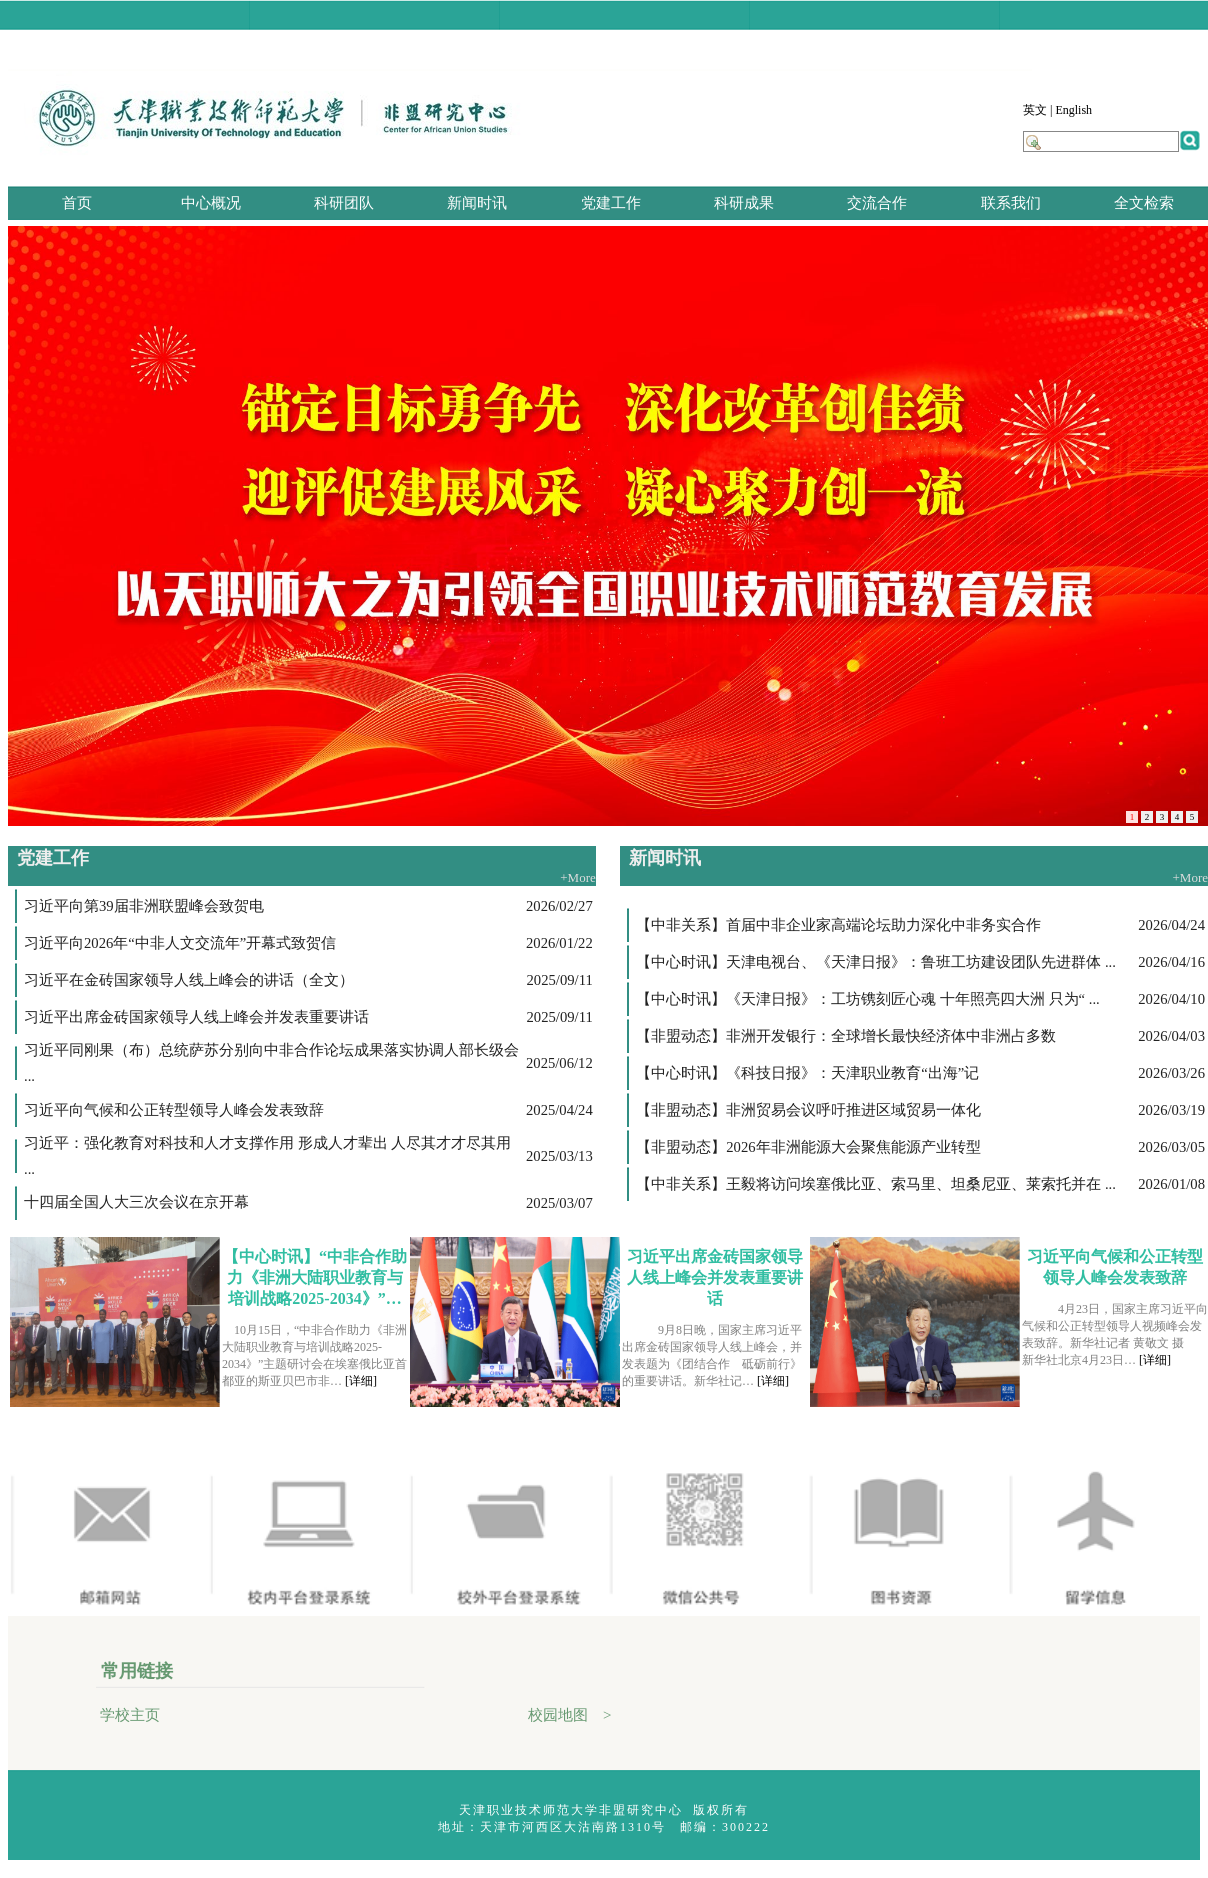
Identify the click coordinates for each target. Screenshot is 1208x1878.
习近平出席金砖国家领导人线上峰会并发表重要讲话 (196, 1017)
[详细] (361, 1381)
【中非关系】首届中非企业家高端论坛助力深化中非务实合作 (838, 925)
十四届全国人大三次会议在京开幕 (136, 1202)
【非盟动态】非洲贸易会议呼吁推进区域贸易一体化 (808, 1110)
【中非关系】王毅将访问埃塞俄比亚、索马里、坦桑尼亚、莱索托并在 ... (876, 1184)
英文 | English (1057, 110)
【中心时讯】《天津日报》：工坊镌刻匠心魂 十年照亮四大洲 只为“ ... (868, 999)
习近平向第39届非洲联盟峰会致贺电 (144, 906)
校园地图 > (569, 1715)
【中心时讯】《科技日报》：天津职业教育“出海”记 (807, 1073)
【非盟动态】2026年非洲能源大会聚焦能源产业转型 (808, 1147)
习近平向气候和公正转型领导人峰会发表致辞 (174, 1110)
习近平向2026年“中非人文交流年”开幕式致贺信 (180, 943)
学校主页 (130, 1715)
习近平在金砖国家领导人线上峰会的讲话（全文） (189, 980)
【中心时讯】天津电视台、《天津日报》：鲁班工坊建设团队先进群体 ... (876, 962)
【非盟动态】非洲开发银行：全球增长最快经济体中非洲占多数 (846, 1036)
